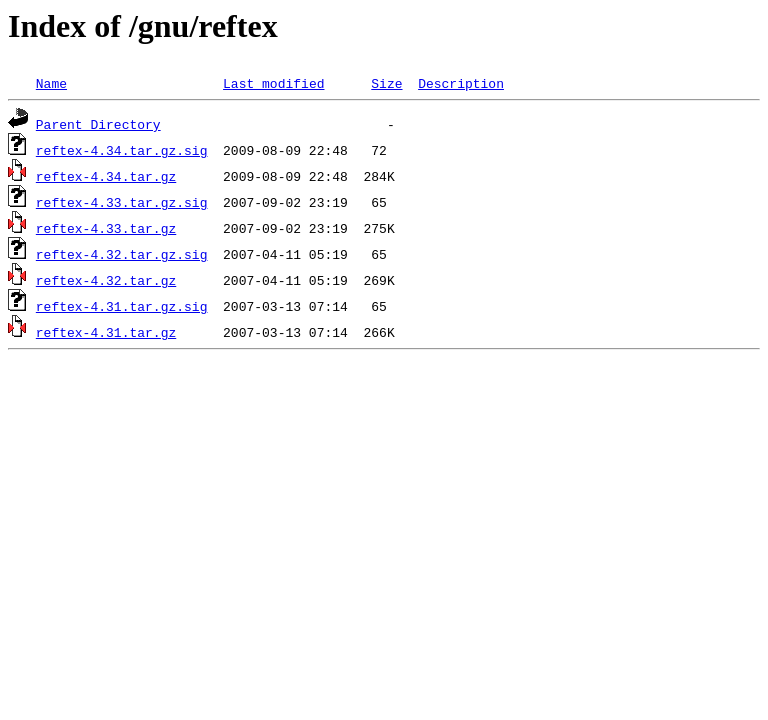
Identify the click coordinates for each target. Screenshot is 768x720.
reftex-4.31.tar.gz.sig (122, 306)
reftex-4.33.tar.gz (106, 228)
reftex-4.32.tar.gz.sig (122, 254)
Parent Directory (98, 124)
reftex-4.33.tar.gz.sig (122, 202)
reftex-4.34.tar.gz (106, 176)
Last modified (273, 83)
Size (386, 83)
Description (461, 83)
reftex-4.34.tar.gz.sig (122, 150)
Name (51, 83)
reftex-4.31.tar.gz (106, 332)
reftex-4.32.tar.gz (106, 280)
